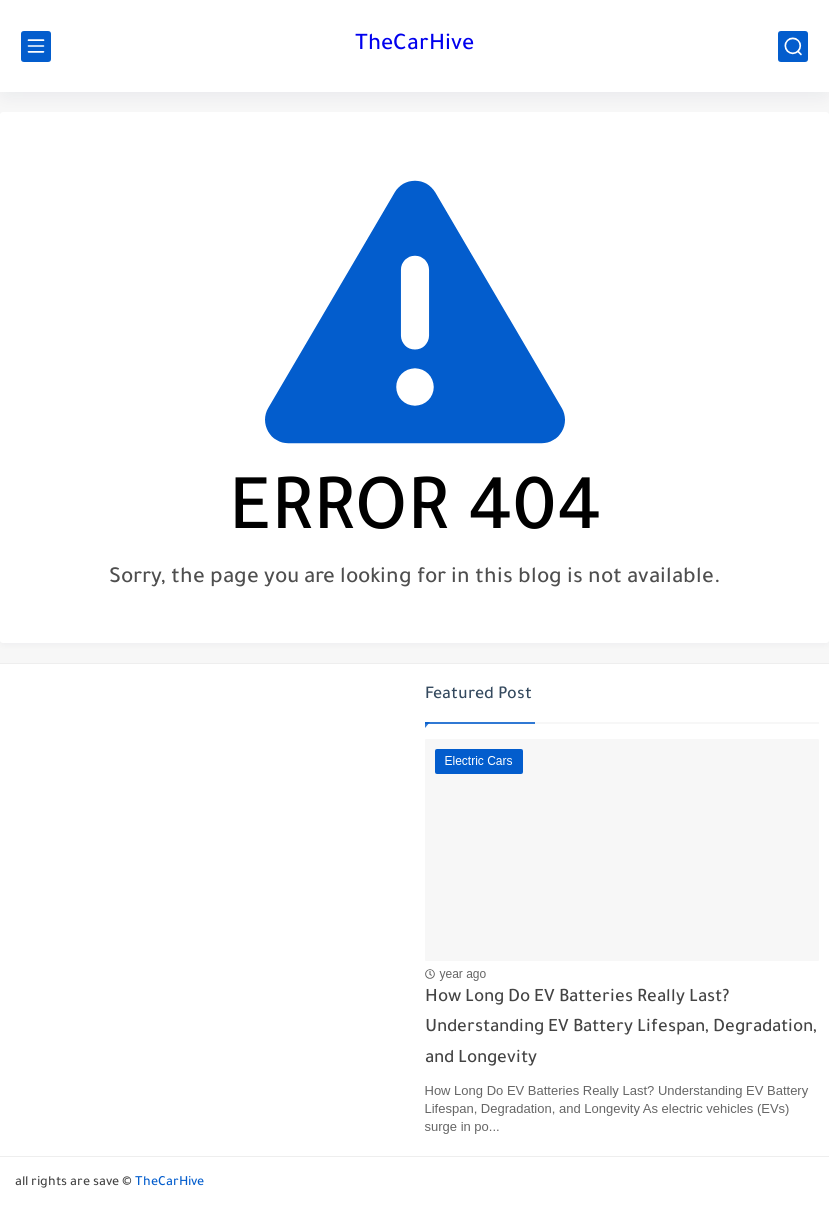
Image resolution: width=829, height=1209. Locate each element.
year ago (463, 974)
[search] (793, 46)
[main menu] (36, 46)
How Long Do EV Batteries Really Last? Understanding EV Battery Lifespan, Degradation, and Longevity (621, 1029)
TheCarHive (414, 46)
